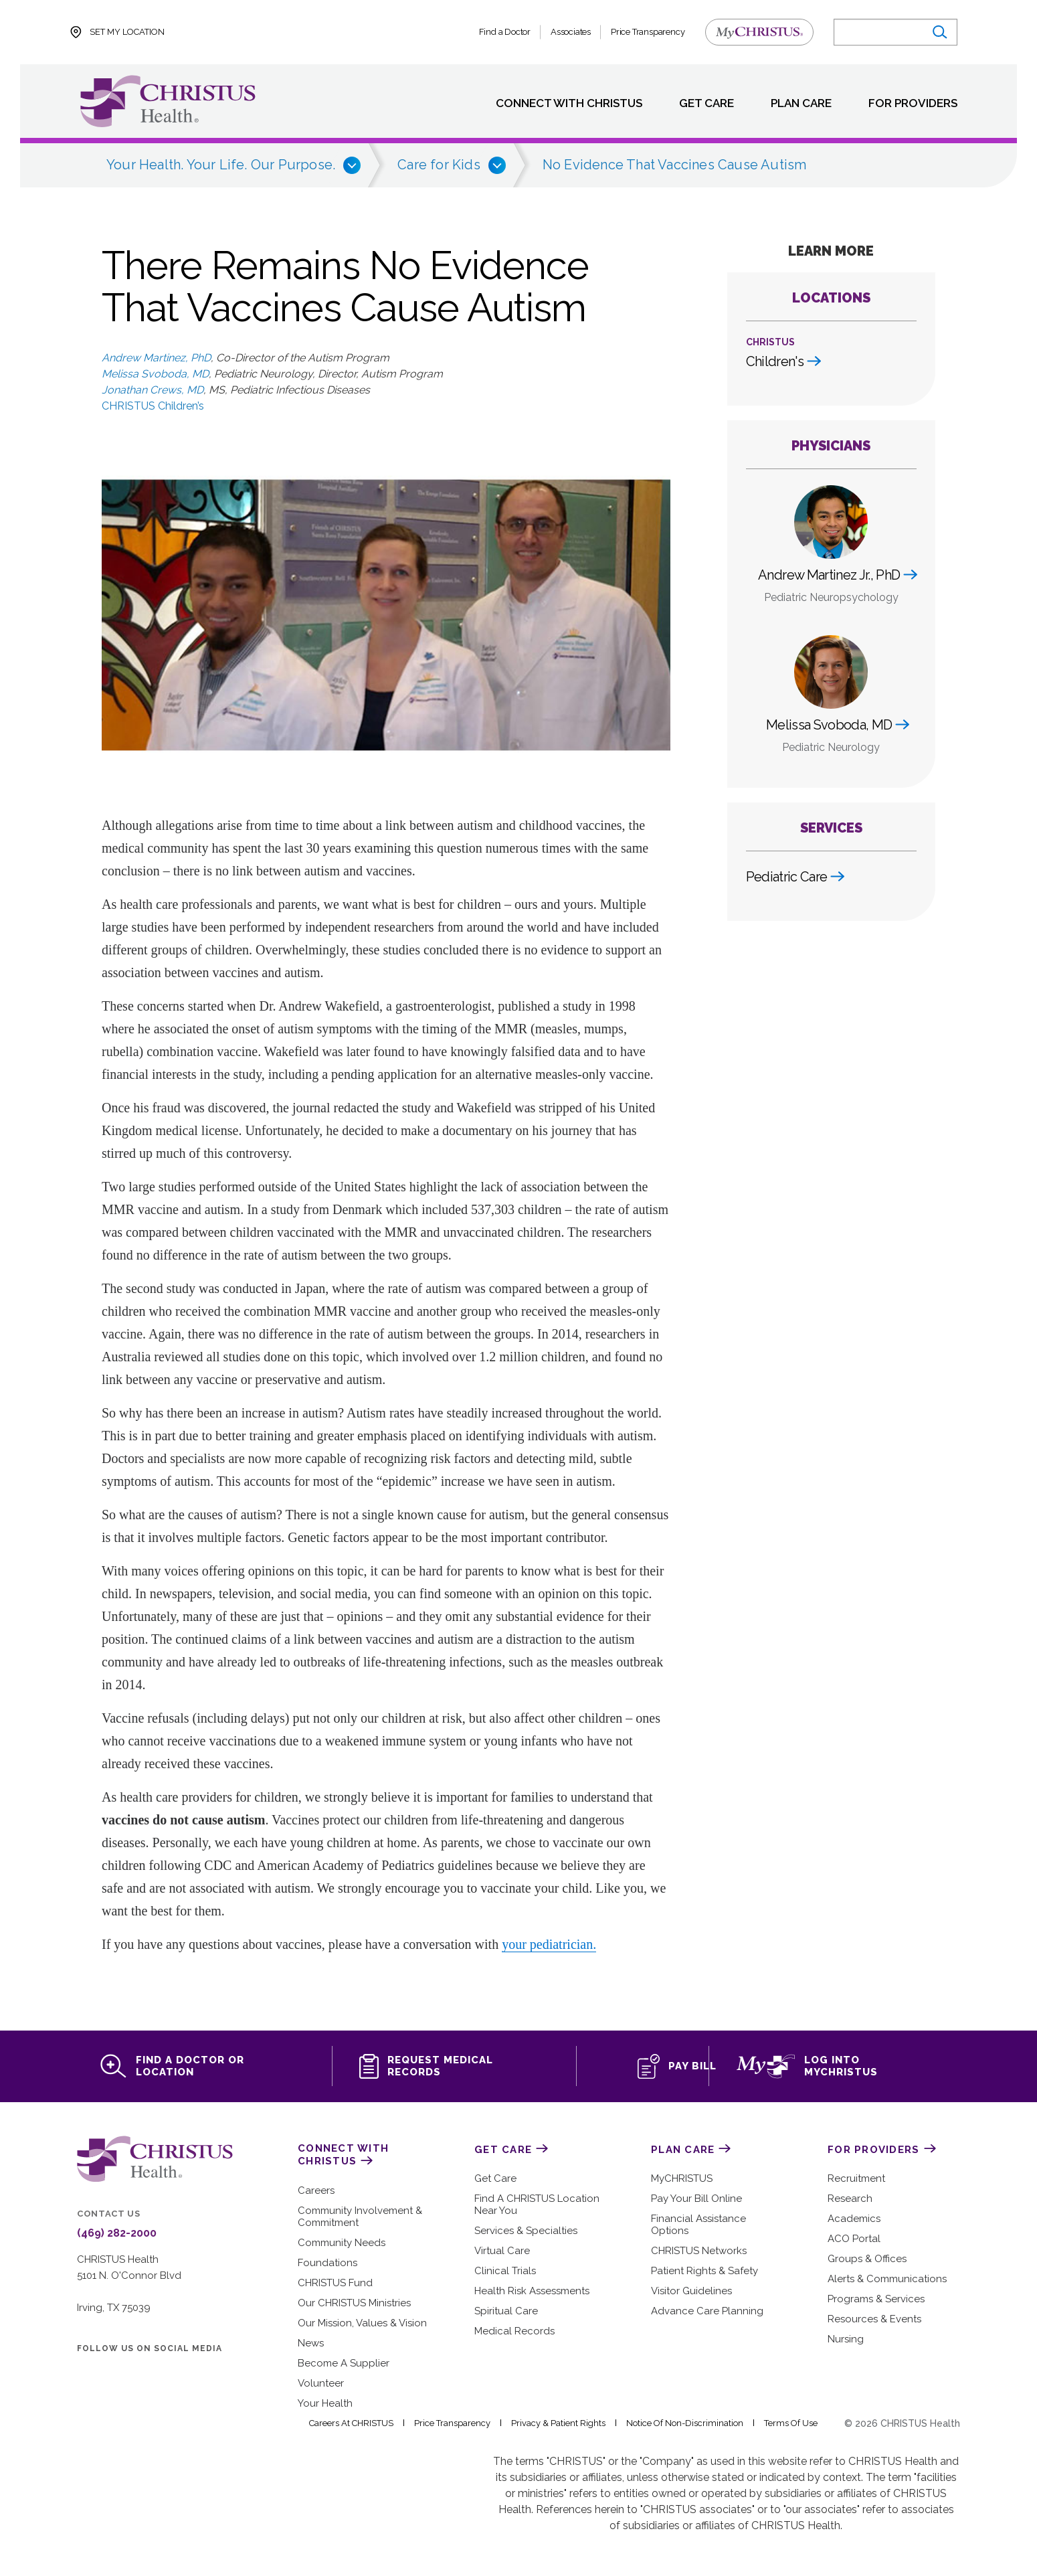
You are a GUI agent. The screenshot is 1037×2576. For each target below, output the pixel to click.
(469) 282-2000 (113, 2235)
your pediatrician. (549, 1944)
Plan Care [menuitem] (793, 104)
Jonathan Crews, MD (151, 390)
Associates (571, 32)
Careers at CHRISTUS (362, 2425)
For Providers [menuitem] (910, 104)
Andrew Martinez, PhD (155, 357)
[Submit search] (938, 32)
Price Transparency (648, 32)
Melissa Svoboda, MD (154, 373)
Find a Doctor (506, 32)
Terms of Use (795, 2425)
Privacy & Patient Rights (569, 2425)
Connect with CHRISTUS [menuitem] (553, 104)
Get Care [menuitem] (693, 104)
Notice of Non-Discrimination (693, 2425)
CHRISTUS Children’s (154, 406)
